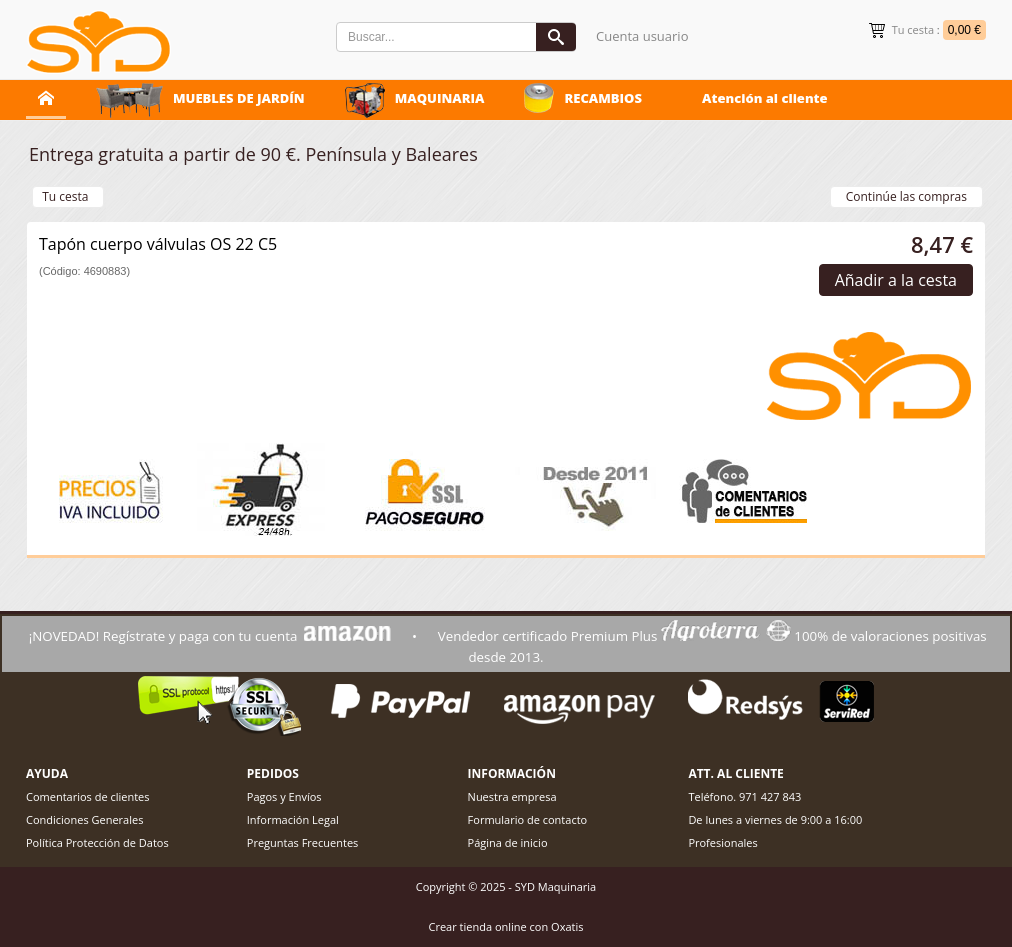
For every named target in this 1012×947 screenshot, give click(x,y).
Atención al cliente (765, 98)
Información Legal (293, 819)
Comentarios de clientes (88, 796)
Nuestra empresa (512, 796)
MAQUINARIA (440, 98)
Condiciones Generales (84, 819)
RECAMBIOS (603, 98)
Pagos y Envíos (284, 796)
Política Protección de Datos (97, 842)
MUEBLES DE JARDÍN (239, 98)
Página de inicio (508, 842)
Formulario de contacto (528, 819)
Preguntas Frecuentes (303, 842)
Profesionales (722, 842)
